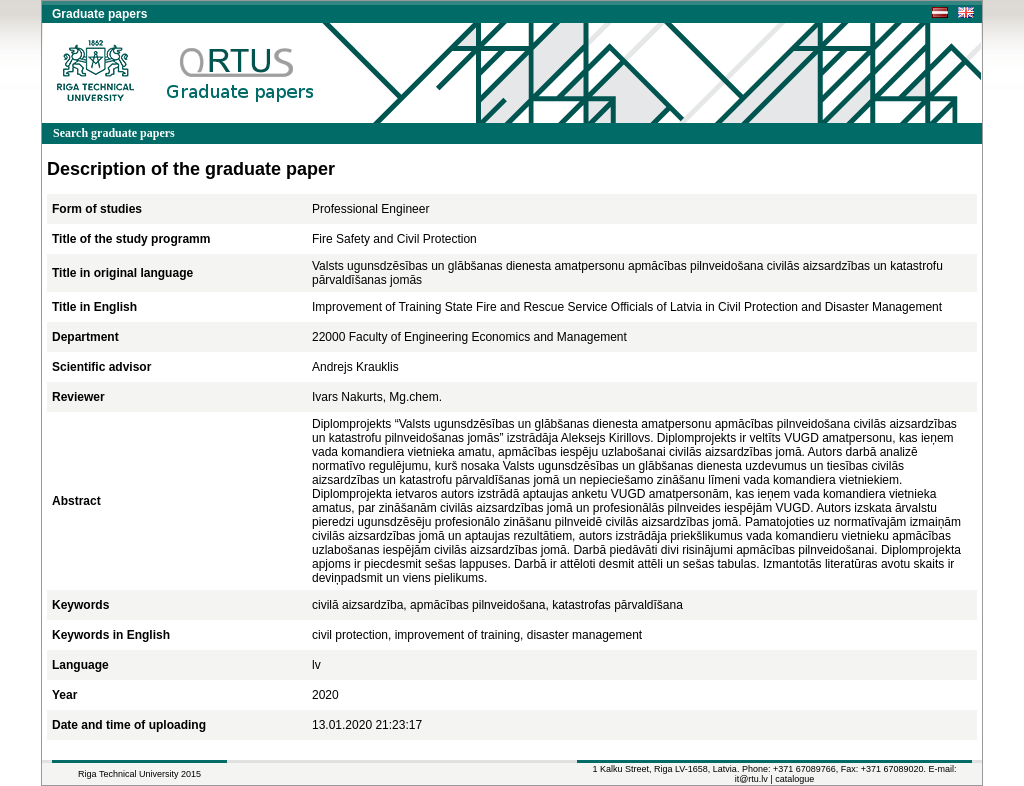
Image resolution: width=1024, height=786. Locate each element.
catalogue (794, 779)
